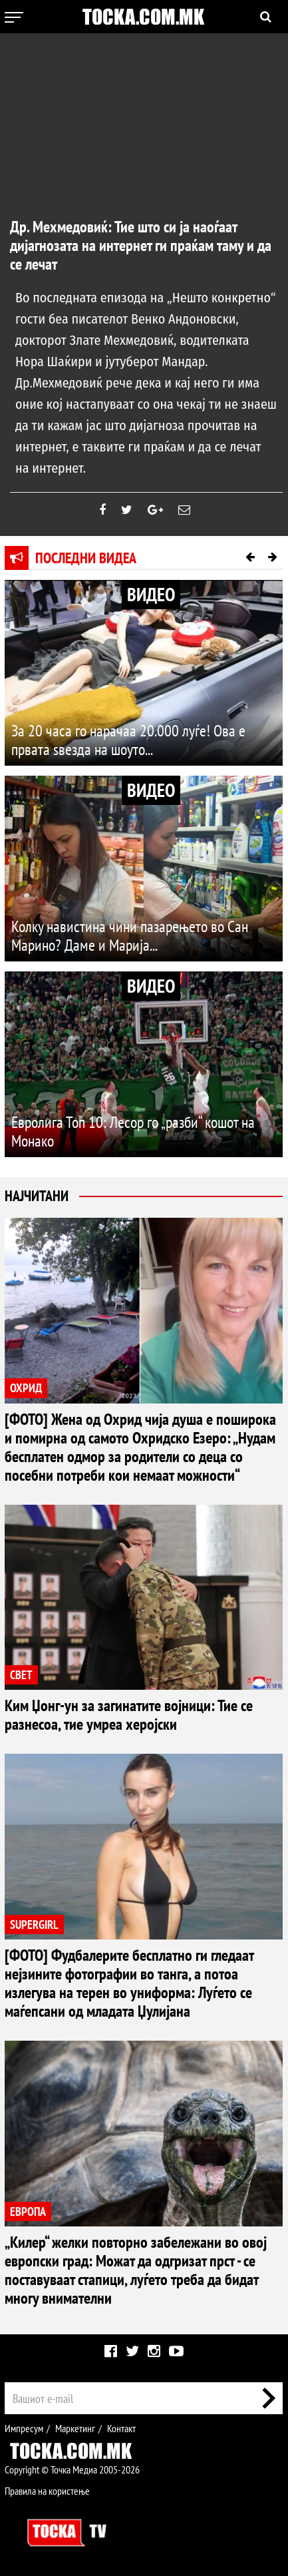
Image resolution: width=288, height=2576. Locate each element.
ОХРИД (26, 1388)
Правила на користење (47, 2490)
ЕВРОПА (28, 2211)
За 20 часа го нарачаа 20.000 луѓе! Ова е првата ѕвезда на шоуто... (128, 740)
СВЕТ (21, 1674)
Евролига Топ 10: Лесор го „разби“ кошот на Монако (133, 1131)
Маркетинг (75, 2428)
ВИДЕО (151, 594)
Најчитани (37, 1195)
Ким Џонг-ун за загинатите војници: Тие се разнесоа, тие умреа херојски (129, 1714)
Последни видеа (85, 558)
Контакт (121, 2428)
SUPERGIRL (34, 1924)
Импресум (24, 2428)
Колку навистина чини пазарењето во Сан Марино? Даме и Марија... (129, 935)
